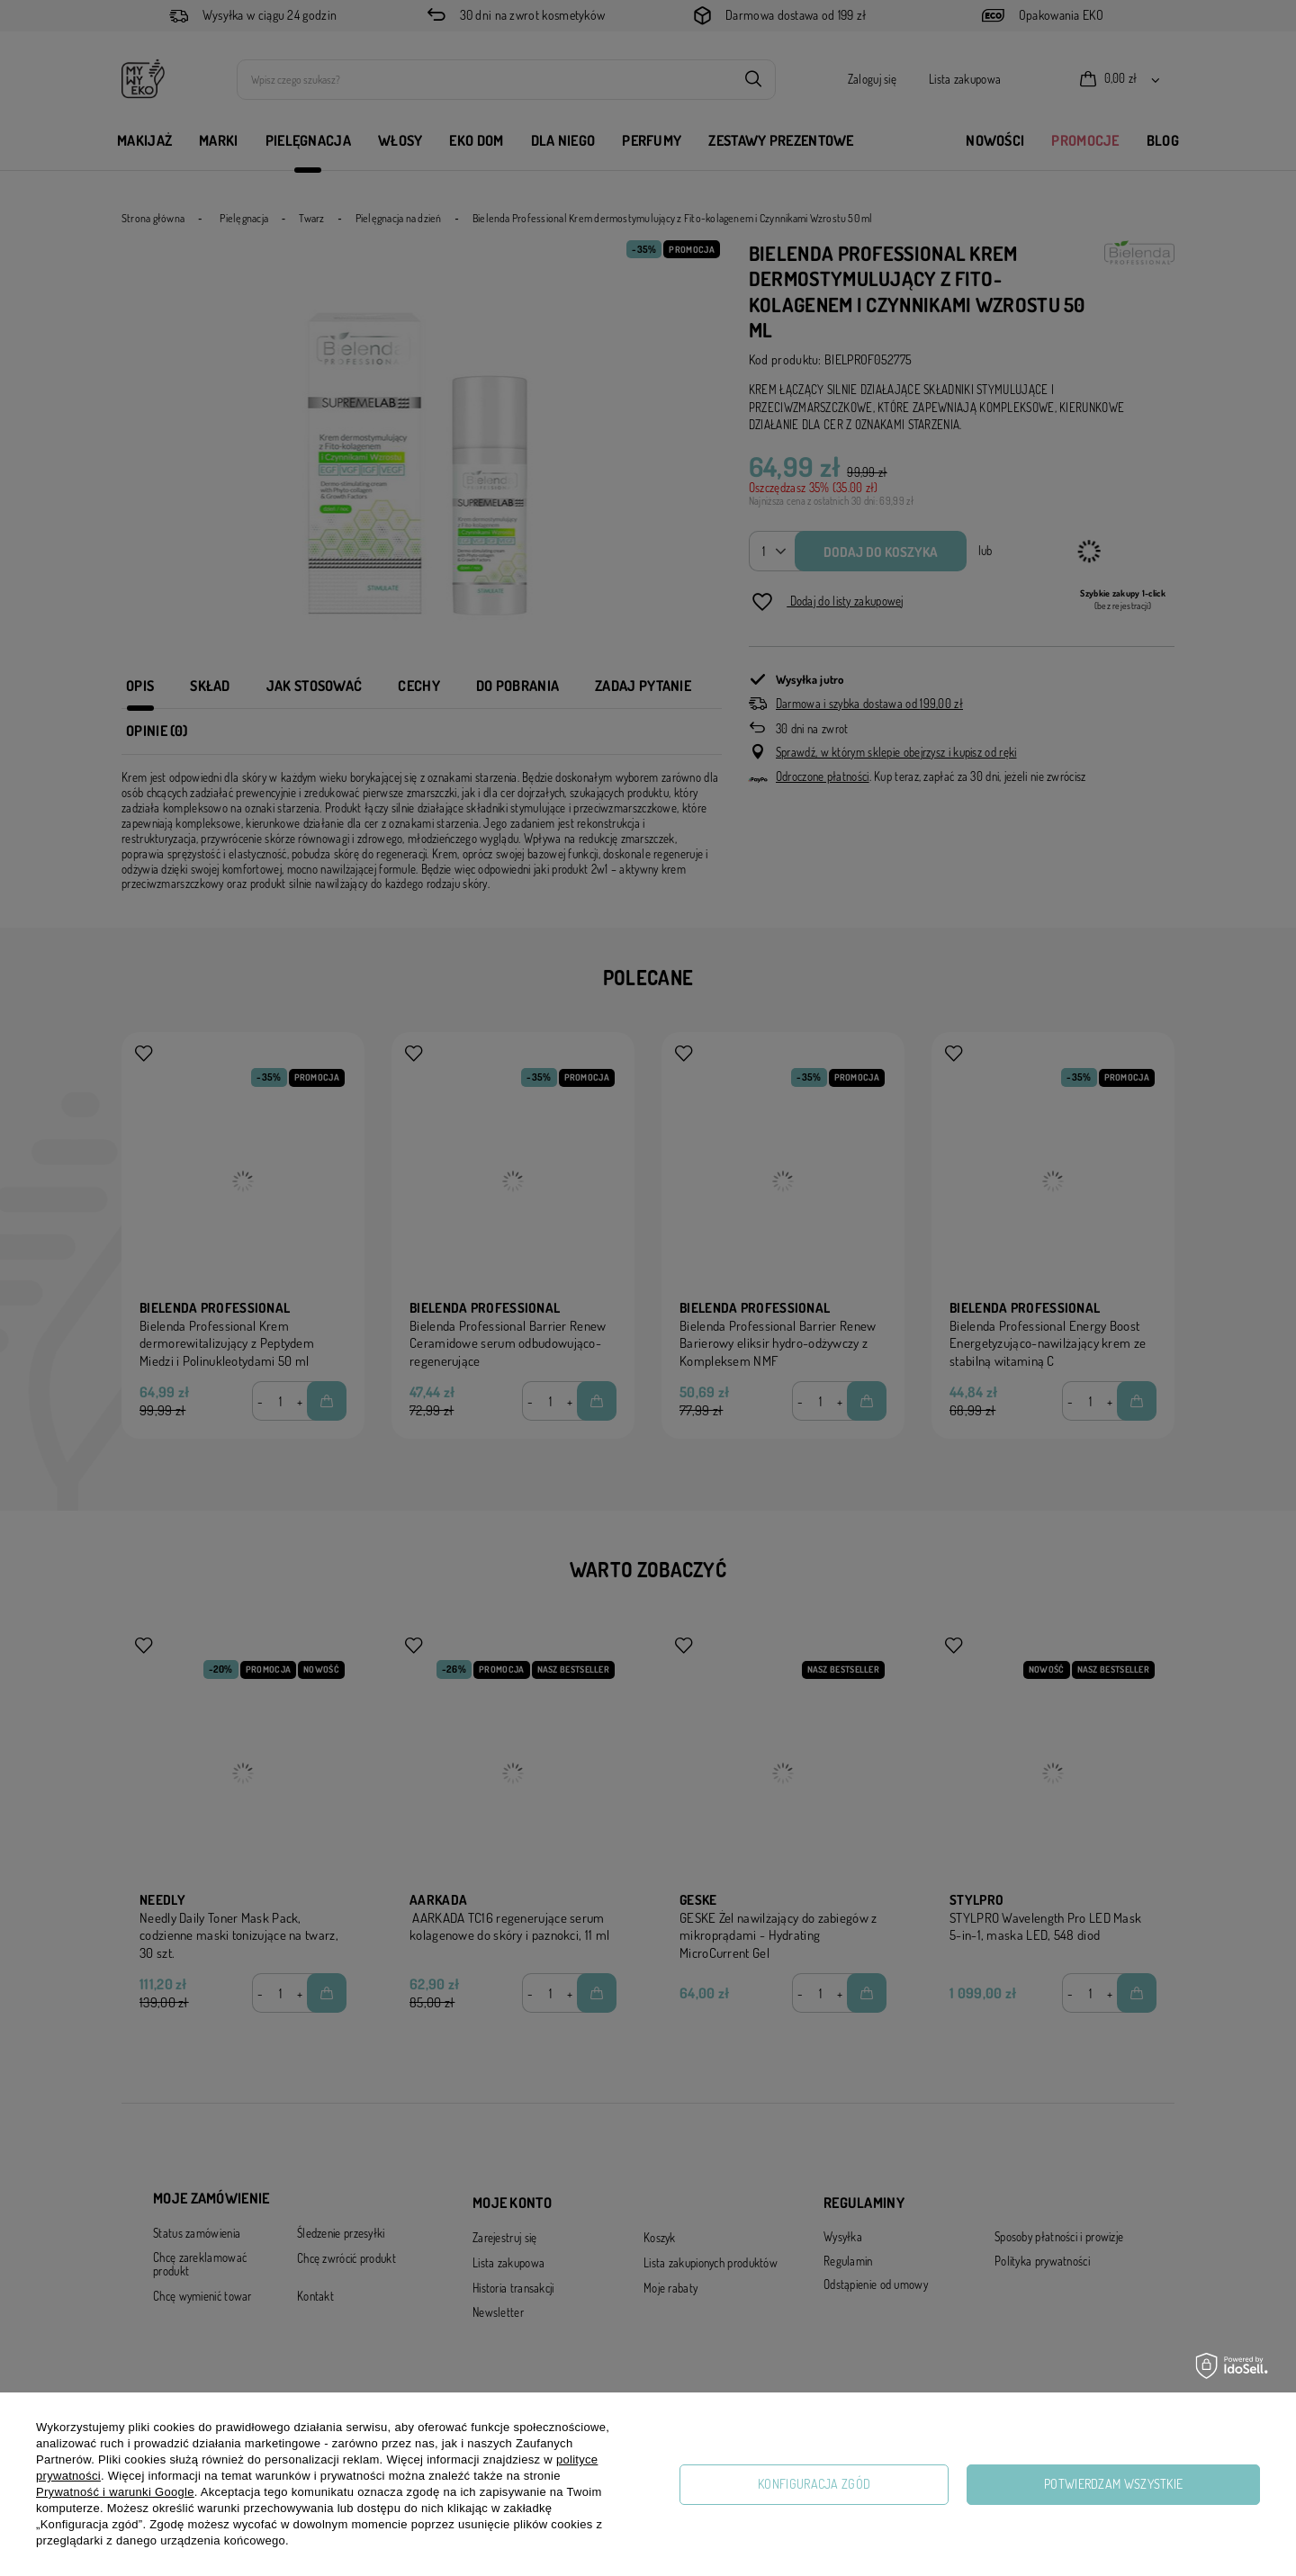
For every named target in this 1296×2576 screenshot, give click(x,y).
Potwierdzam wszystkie (1113, 2483)
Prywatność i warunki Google (115, 2492)
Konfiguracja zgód (814, 2483)
